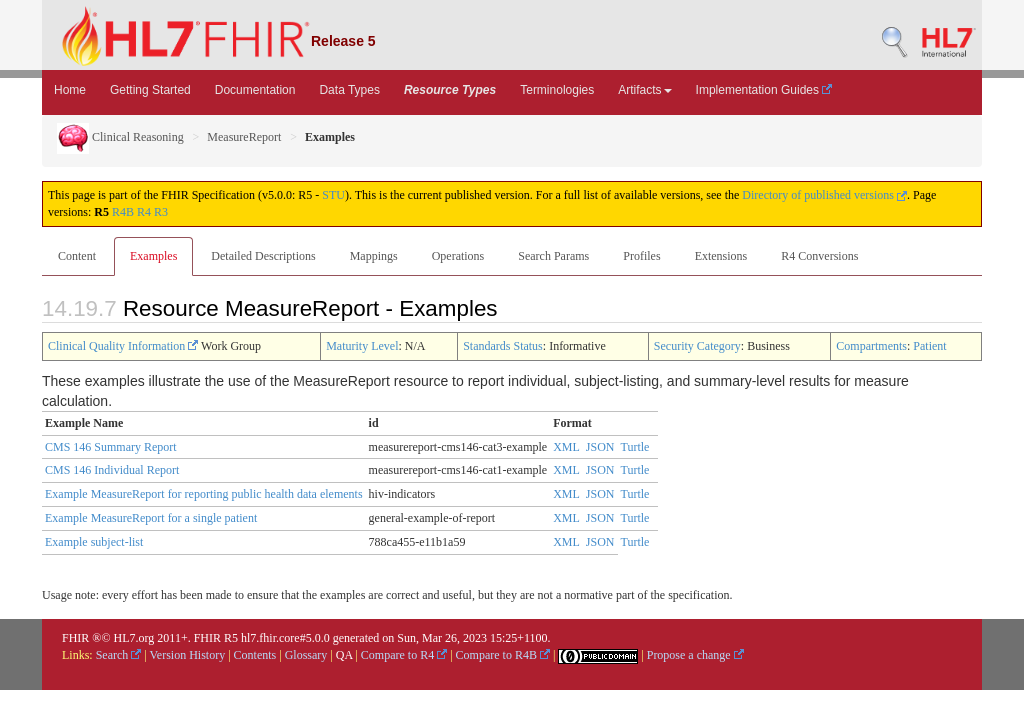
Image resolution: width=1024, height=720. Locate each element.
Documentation (255, 90)
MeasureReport (244, 137)
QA (344, 655)
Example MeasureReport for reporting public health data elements (204, 494)
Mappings (374, 256)
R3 (161, 212)
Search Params (553, 256)
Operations (458, 256)
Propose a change (695, 655)
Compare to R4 (404, 655)
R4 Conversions (819, 256)
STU (333, 195)
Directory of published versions (824, 195)
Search (119, 655)
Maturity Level (362, 346)
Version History (188, 655)
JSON (600, 447)
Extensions (721, 256)
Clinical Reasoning (120, 137)
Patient (929, 346)
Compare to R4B (503, 655)
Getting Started (150, 90)
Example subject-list (94, 542)
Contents (255, 655)
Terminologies (557, 90)
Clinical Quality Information (123, 346)
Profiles (641, 256)
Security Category (697, 346)
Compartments (871, 346)
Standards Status (503, 346)
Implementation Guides (764, 90)
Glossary (306, 655)
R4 (144, 212)
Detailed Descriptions (263, 256)
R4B (123, 212)
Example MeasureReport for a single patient (151, 518)
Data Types (349, 90)
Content (77, 256)
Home (70, 90)
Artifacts (644, 90)
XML (566, 447)
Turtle (635, 447)
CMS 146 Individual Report (112, 470)
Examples (153, 256)
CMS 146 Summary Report (111, 447)
